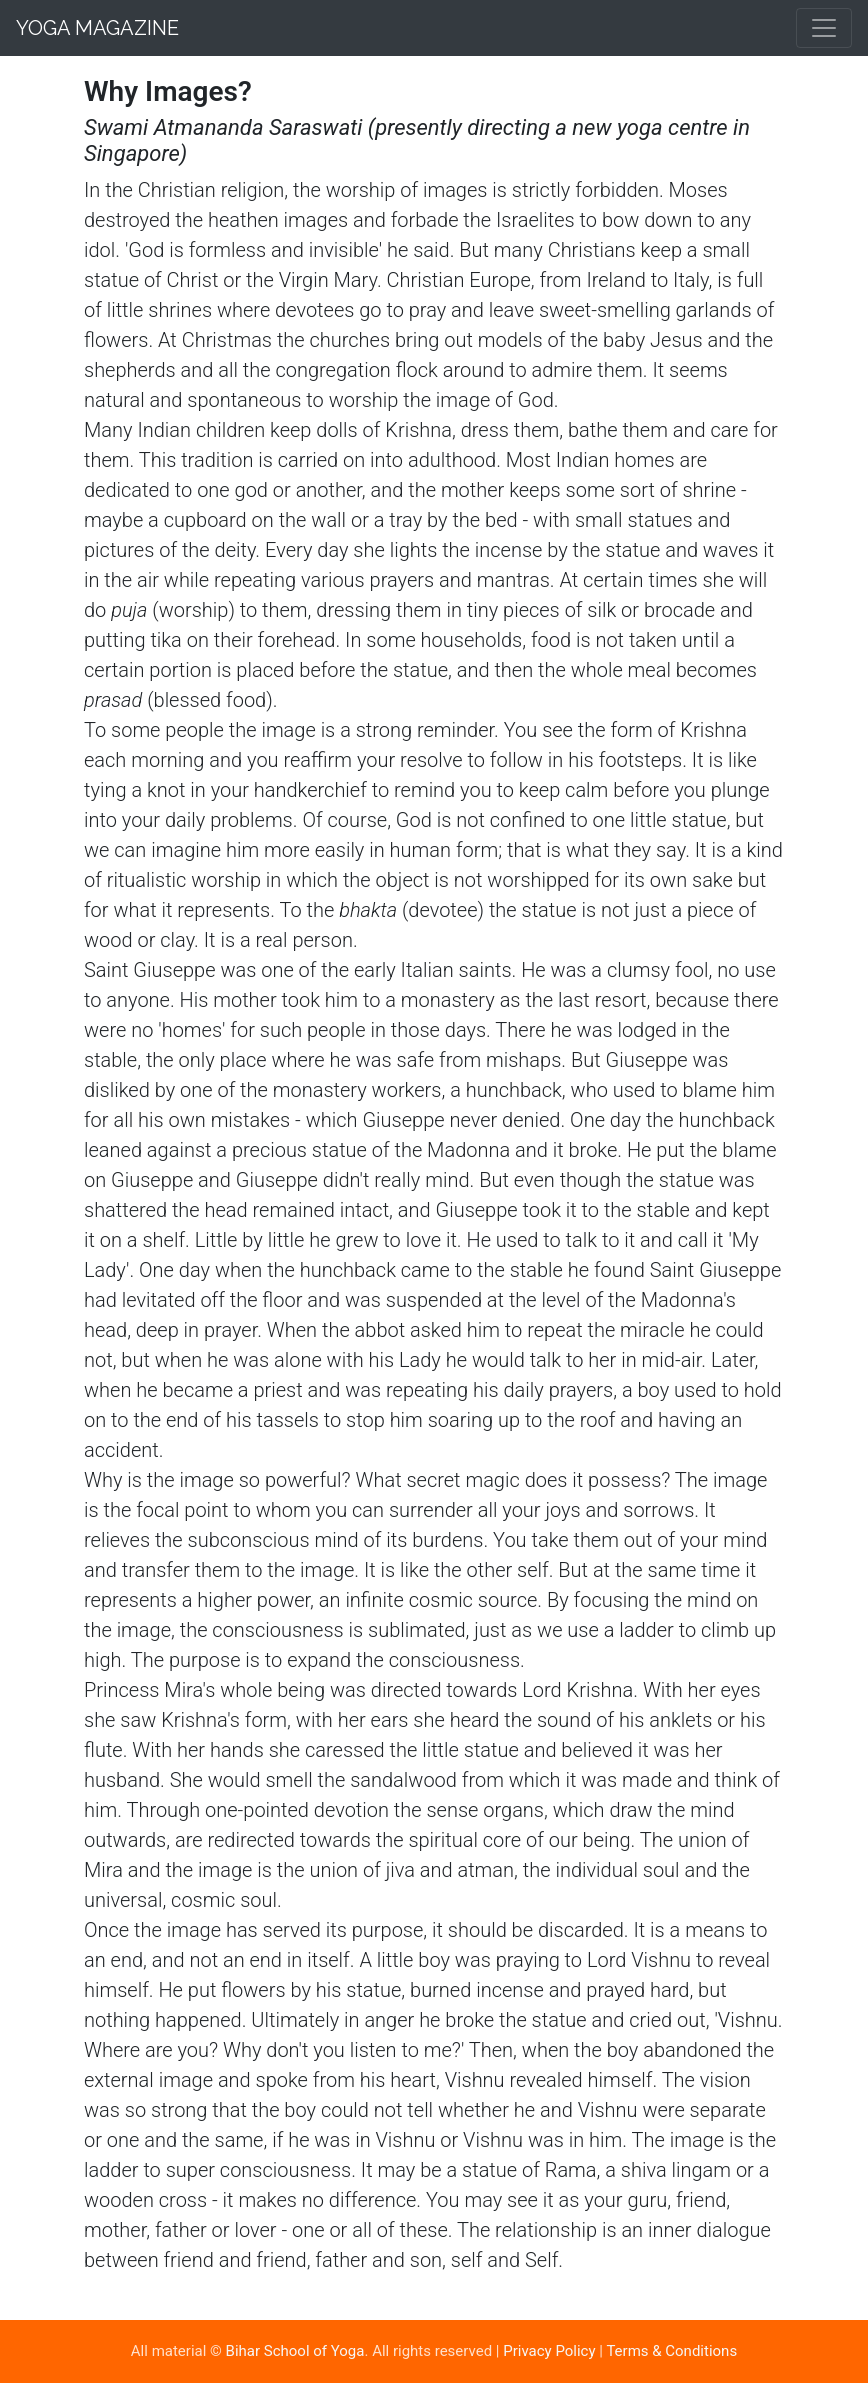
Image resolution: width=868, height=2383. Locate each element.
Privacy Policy (549, 2351)
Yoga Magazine (97, 28)
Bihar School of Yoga (295, 2351)
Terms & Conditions (671, 2351)
